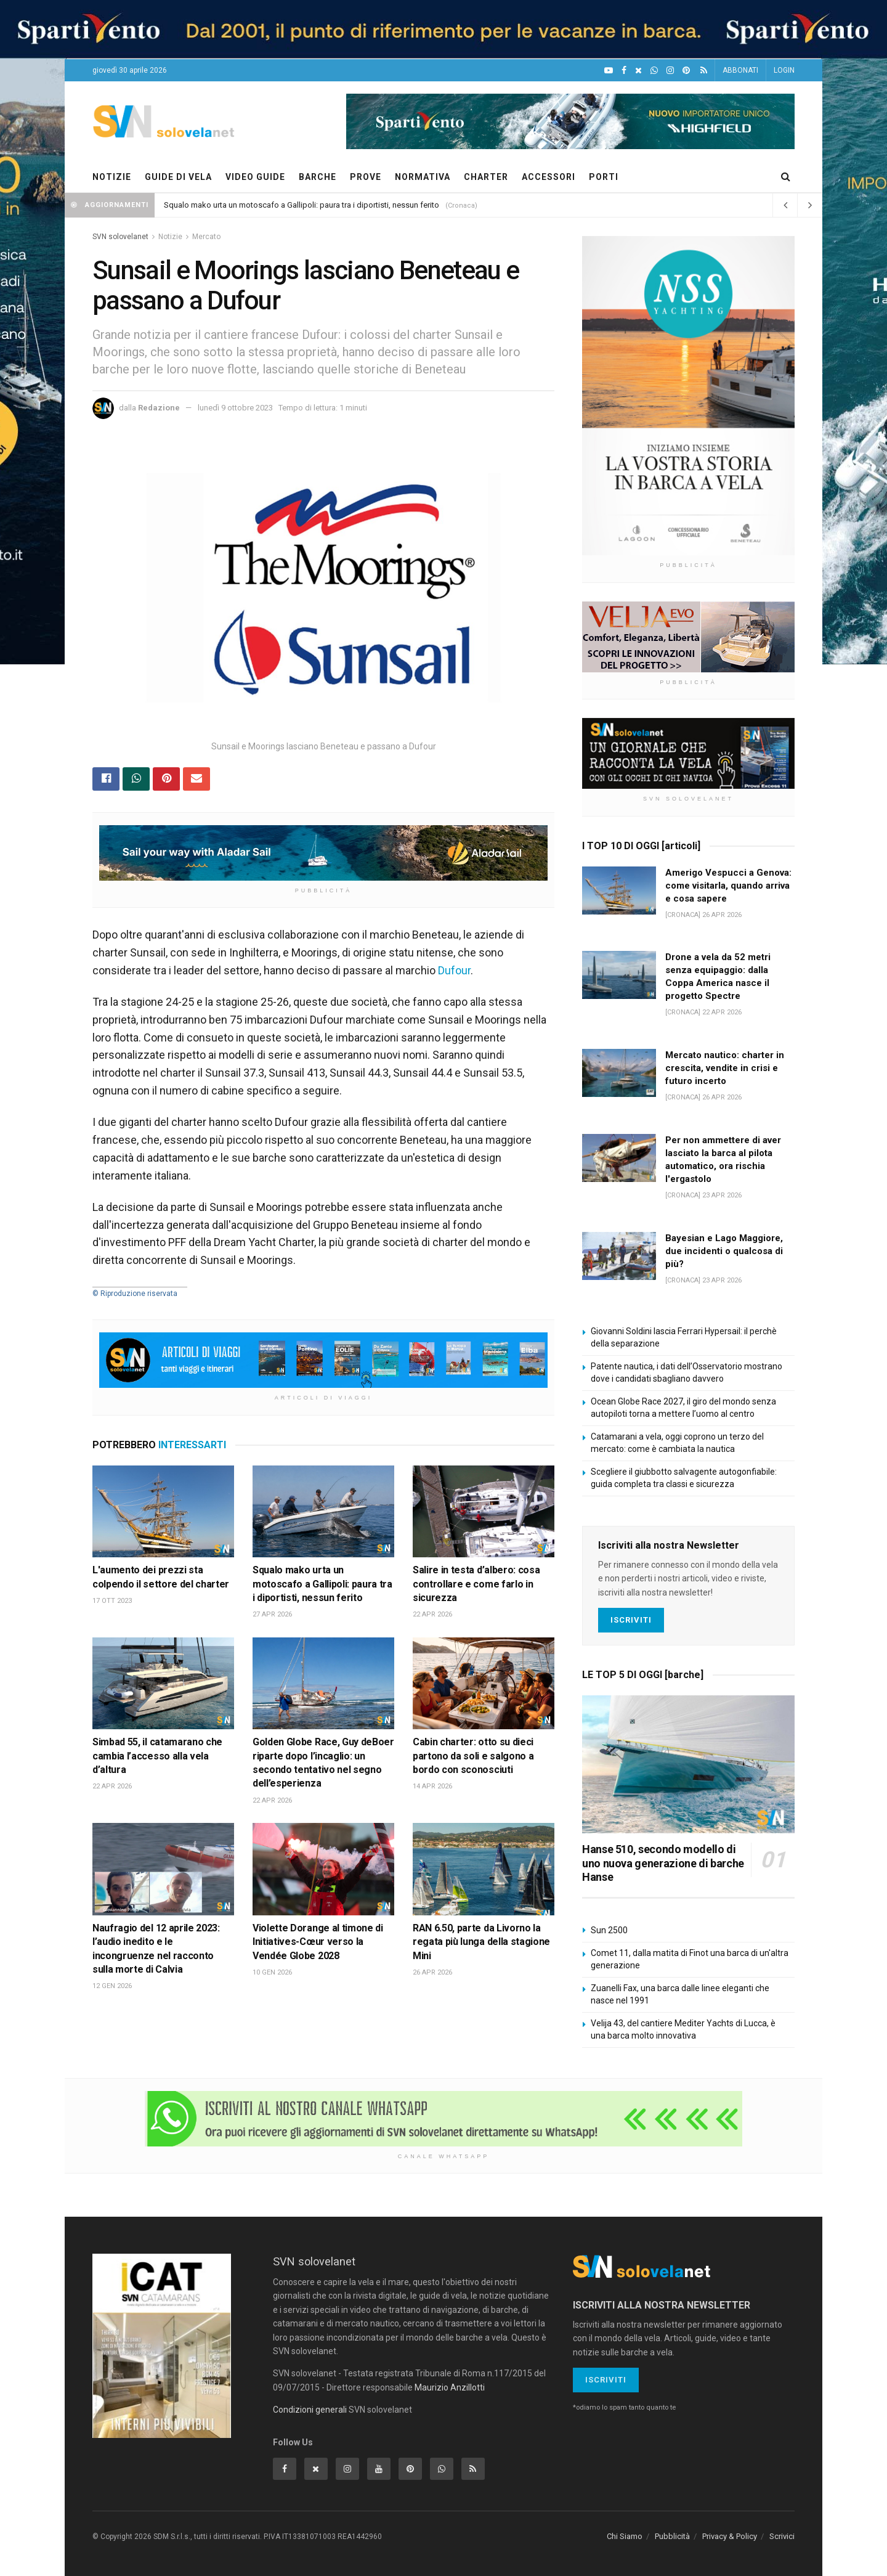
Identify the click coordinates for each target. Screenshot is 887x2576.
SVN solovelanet (120, 236)
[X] (638, 70)
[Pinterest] (686, 70)
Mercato (206, 236)
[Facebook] (624, 70)
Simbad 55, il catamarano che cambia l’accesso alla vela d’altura (157, 1755)
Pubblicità (672, 2536)
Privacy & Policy (729, 2536)
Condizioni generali (310, 2410)
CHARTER (486, 177)
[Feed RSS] (703, 70)
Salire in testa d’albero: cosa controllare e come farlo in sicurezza (476, 1584)
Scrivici (782, 2536)
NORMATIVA (422, 177)
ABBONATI (740, 70)
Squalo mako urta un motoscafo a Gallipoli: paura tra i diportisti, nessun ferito (301, 205)
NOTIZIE (111, 177)
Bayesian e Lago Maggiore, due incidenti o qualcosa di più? (724, 1251)
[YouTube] (608, 70)
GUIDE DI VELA (178, 177)
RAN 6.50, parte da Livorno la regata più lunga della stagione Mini (481, 1942)
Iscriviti (631, 1619)
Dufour (454, 970)
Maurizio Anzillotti (450, 2387)
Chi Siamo (624, 2536)
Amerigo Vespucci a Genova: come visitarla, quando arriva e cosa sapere (728, 885)
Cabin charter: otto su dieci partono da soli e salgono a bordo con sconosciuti (473, 1755)
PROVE (365, 177)
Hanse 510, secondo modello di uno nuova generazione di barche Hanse (663, 1863)
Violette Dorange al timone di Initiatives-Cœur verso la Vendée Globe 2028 (318, 1942)
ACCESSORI (548, 177)
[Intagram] (670, 70)
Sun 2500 (609, 1930)
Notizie (170, 236)
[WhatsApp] (654, 70)
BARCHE (317, 177)
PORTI (603, 177)
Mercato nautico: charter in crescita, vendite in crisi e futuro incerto (724, 1068)
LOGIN (784, 70)
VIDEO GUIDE (255, 177)
